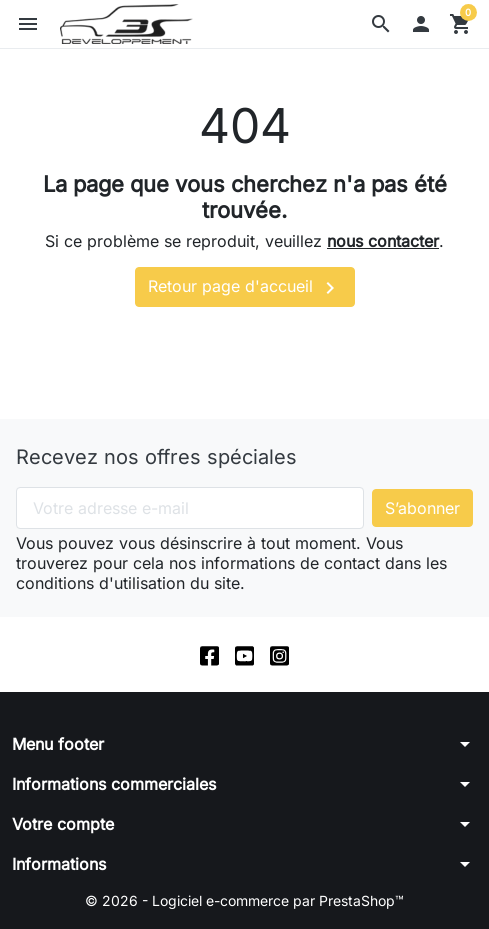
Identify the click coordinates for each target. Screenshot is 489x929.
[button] (381, 24)
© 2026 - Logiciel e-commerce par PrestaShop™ (244, 900)
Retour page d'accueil (245, 288)
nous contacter (383, 241)
